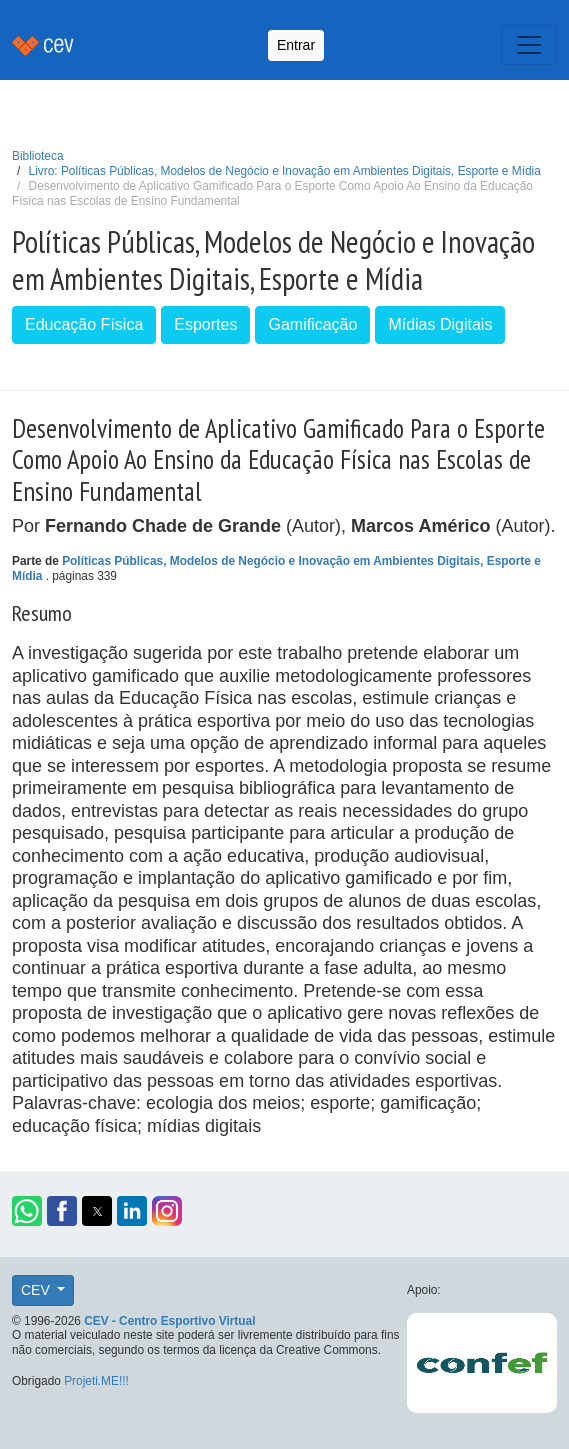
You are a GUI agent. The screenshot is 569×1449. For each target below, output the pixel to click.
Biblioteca (38, 156)
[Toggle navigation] (529, 45)
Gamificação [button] (312, 324)
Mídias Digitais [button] (440, 324)
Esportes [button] (205, 324)
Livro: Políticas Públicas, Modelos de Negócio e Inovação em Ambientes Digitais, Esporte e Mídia (285, 171)
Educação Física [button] (84, 324)
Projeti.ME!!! (96, 1381)
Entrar (296, 45)
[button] (27, 1211)
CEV (37, 1290)
